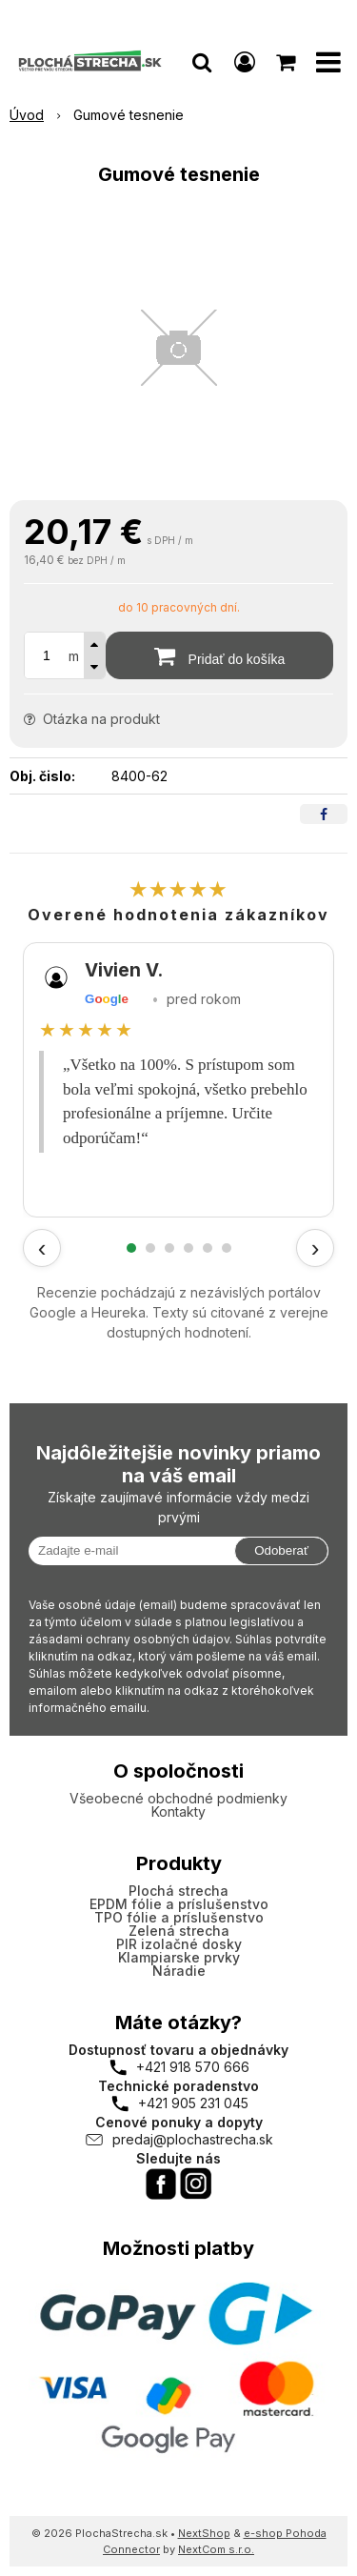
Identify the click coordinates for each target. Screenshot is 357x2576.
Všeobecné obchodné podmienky (178, 1798)
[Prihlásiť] (244, 62)
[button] (202, 62)
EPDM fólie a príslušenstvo (178, 1904)
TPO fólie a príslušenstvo (179, 1917)
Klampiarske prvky (179, 1957)
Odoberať (281, 1550)
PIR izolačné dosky (179, 1944)
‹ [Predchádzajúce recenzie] (42, 1248)
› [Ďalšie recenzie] (315, 1248)
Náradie (179, 1970)
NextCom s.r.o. (216, 2549)
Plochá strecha (178, 1890)
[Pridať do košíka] (219, 655)
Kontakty (178, 1811)
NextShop (204, 2533)
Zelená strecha (179, 1930)
